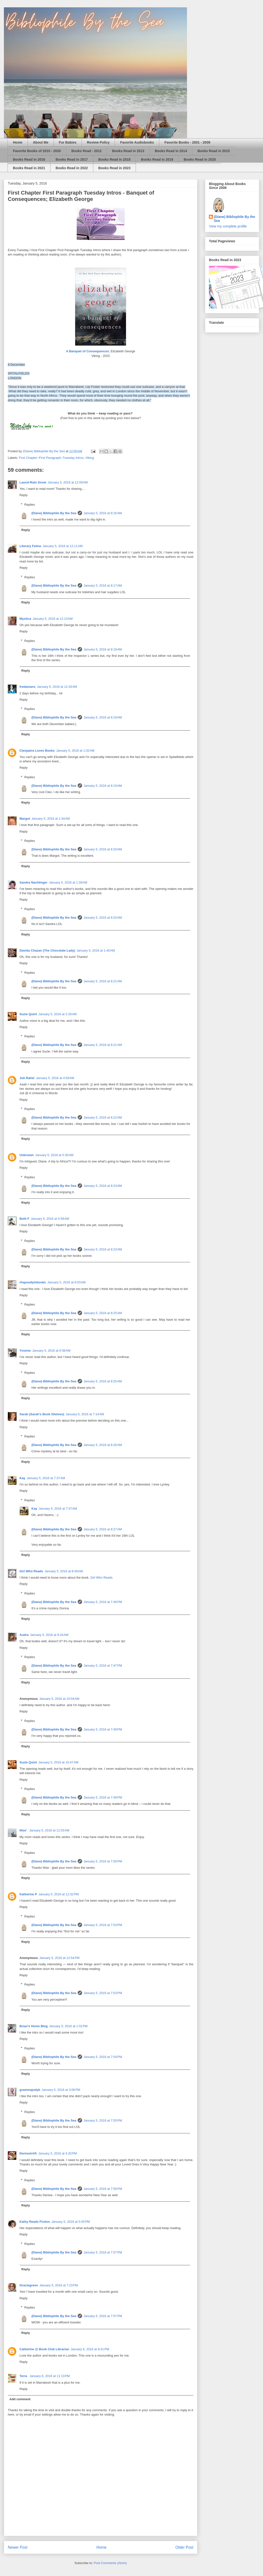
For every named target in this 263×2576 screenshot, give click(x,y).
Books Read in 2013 (128, 151)
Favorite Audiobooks (137, 142)
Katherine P (28, 1894)
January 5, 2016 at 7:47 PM (103, 1665)
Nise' (23, 1830)
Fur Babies (67, 142)
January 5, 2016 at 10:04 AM (59, 1699)
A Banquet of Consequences (87, 351)
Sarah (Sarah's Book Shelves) (41, 1414)
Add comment (20, 2399)
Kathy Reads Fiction (34, 2221)
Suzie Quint (28, 1014)
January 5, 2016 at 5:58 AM (50, 1218)
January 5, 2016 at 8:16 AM (103, 513)
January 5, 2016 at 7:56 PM (103, 2189)
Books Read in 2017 (72, 159)
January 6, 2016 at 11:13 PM (49, 2376)
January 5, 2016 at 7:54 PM (103, 2057)
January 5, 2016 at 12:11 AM (63, 546)
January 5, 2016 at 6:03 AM (66, 1282)
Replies (29, 504)
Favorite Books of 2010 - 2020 (37, 151)
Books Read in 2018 (114, 159)
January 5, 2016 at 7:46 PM (103, 1602)
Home (17, 142)
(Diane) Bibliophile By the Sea (53, 513)
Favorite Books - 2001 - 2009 (187, 142)
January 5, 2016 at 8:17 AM (103, 585)
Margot (24, 818)
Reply (23, 495)
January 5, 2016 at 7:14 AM (85, 1414)
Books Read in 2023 (114, 168)
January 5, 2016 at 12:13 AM (53, 618)
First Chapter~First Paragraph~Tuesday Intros (51, 458)
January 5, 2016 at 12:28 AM (57, 686)
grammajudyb (29, 2090)
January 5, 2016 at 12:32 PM (58, 1894)
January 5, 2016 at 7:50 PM (103, 1861)
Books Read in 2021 (29, 168)
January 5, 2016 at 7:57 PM (103, 2252)
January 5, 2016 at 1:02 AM (75, 750)
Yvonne (25, 1350)
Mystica (25, 618)
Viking (89, 458)
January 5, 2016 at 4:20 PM (57, 2153)
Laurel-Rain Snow (32, 482)
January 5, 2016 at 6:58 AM (51, 1350)
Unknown (26, 1155)
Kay (22, 1478)
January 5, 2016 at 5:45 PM (70, 2221)
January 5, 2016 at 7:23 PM (58, 2285)
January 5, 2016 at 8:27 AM (103, 1529)
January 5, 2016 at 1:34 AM (50, 818)
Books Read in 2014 (171, 151)
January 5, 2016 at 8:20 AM (103, 849)
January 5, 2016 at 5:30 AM (54, 1155)
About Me (40, 142)
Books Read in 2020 (200, 159)
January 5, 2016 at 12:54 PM (59, 1958)
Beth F (24, 1218)
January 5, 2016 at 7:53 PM (103, 1925)
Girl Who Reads (31, 1571)
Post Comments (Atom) (110, 2563)
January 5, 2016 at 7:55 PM (103, 2120)
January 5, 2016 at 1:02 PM (68, 2026)
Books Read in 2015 (213, 151)
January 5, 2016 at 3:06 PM (61, 2090)
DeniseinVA (28, 2153)
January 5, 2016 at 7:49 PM (103, 1729)
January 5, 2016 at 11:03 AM (49, 1830)
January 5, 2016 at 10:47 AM (58, 1762)
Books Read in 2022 (72, 168)
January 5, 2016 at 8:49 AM (64, 1571)
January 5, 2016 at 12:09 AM (68, 482)
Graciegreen (28, 2285)
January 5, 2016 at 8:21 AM (103, 981)
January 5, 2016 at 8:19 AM (103, 649)
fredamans (27, 686)
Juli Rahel (26, 1078)
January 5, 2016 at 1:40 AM (95, 950)
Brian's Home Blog (33, 2026)
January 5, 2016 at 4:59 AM (55, 1078)
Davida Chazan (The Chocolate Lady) (47, 950)
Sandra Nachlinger (33, 882)
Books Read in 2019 (157, 159)
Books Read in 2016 (29, 159)
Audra (24, 1635)
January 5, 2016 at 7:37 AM (46, 1478)
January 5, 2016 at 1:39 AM (68, 882)
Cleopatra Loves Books (37, 750)
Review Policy (98, 142)
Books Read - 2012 (86, 151)
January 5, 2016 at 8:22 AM (103, 1117)
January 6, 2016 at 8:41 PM (90, 2349)
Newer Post (18, 2547)
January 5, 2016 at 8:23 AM (103, 1186)
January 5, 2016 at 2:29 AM (57, 1014)
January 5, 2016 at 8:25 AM (103, 1313)
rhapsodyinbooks (32, 1282)
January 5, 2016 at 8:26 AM (103, 1445)
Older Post (184, 2547)
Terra (23, 2376)
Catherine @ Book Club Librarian (44, 2349)
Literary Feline (30, 546)
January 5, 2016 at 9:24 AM (49, 1635)
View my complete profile (228, 226)
